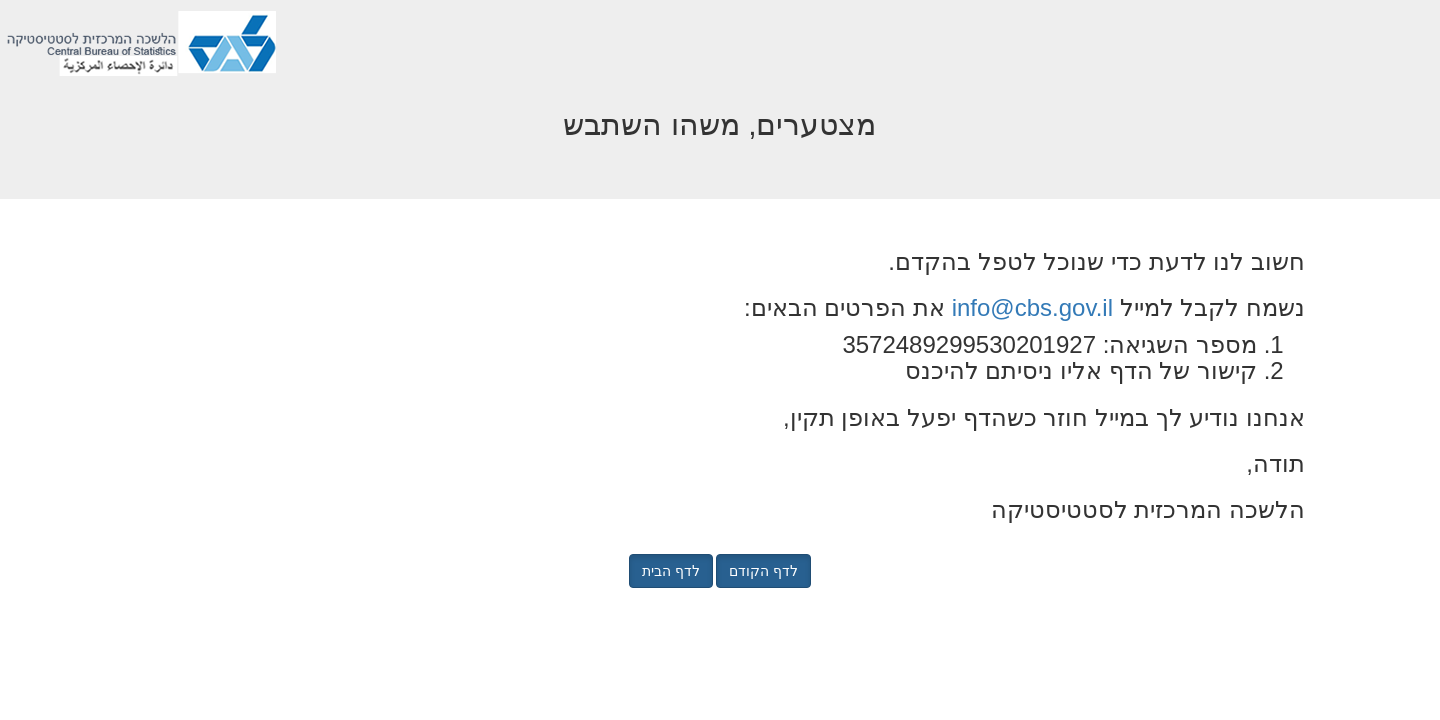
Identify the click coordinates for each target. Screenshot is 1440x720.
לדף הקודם (763, 571)
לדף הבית (671, 571)
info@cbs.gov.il (1032, 307)
